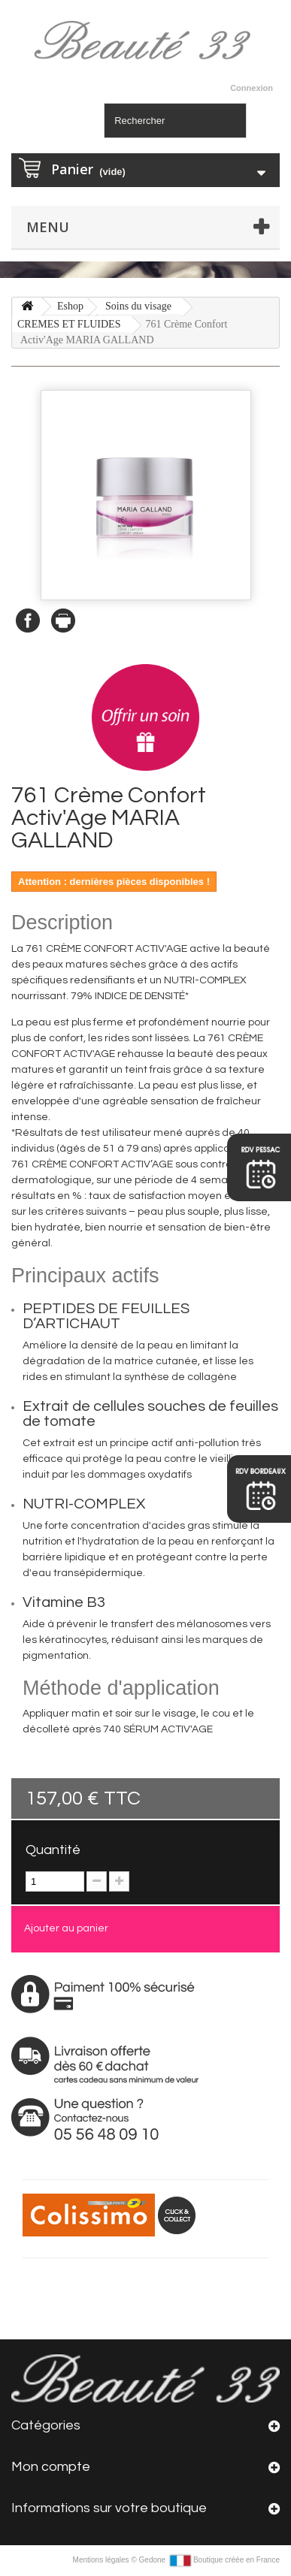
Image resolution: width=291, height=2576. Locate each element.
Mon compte (50, 2467)
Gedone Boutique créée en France (209, 2560)
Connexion (251, 87)
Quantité (53, 1850)
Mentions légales (102, 2560)
